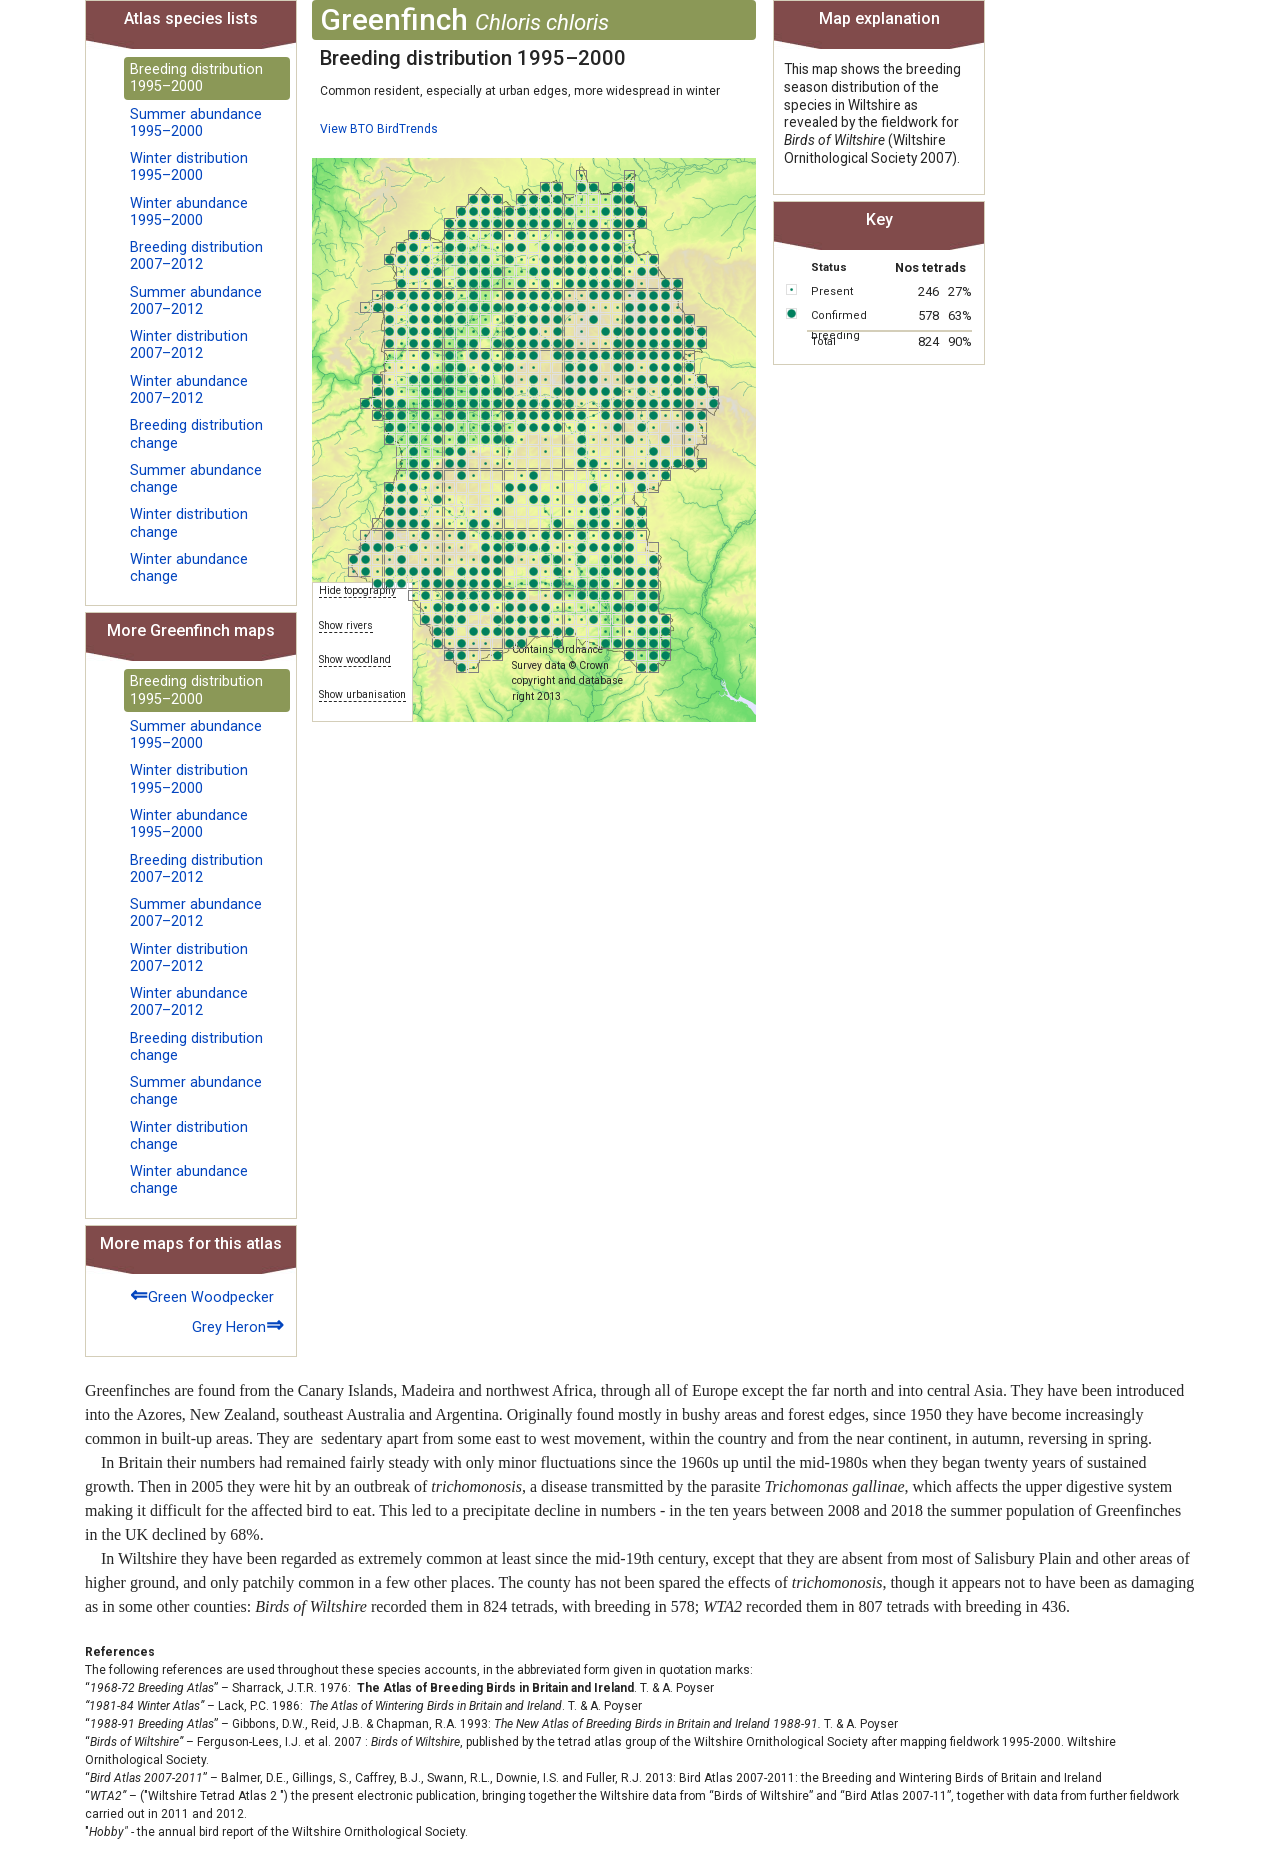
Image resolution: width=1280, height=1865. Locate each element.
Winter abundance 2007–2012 (189, 390)
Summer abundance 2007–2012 (196, 301)
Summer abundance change (196, 479)
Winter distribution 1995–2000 (189, 167)
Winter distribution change (189, 523)
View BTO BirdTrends (379, 129)
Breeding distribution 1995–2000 (196, 78)
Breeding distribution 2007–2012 (196, 256)
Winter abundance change (189, 568)
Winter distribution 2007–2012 (189, 345)
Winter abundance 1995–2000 (189, 212)
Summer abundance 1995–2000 (196, 123)
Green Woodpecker (202, 1294)
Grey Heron (238, 1324)
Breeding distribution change (196, 434)
